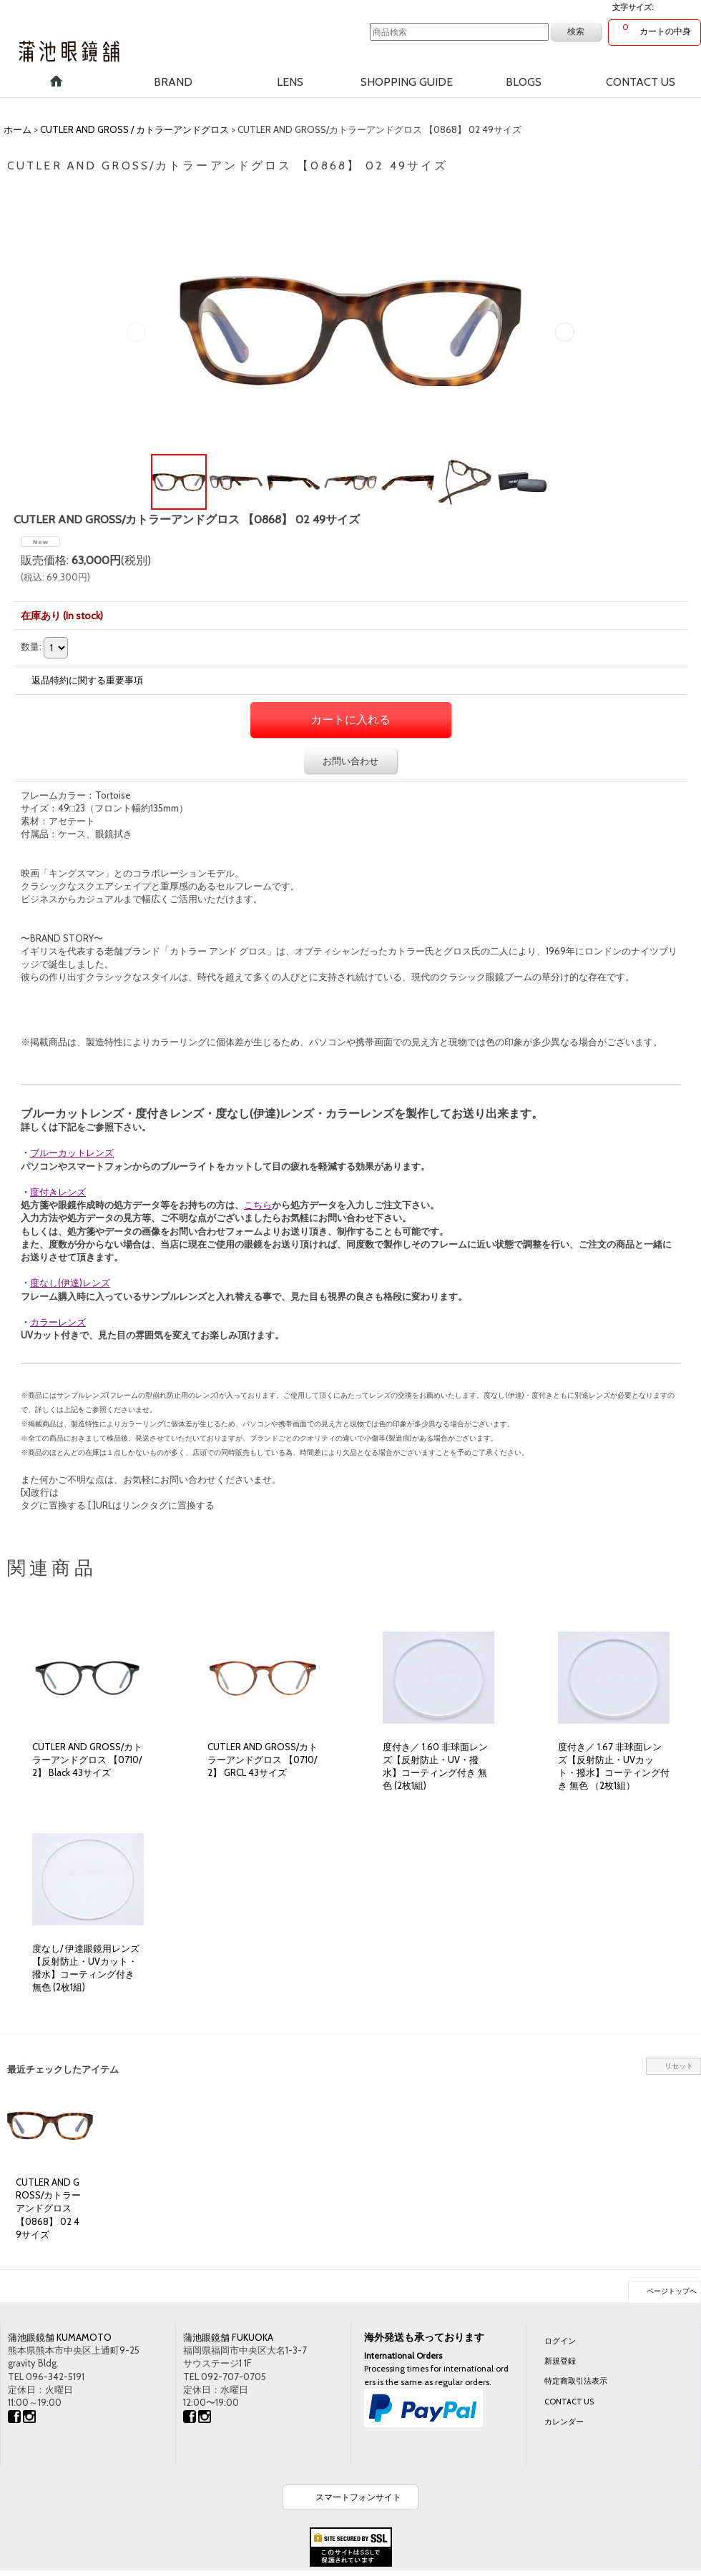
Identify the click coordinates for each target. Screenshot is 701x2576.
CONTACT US (569, 2402)
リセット (679, 2066)
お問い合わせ (350, 760)
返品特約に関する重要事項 (87, 680)
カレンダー (564, 2422)
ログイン (560, 2341)
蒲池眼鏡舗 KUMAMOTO (60, 2337)
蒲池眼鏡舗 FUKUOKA (228, 2337)
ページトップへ (672, 2291)
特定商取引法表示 (575, 2381)
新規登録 (560, 2361)
